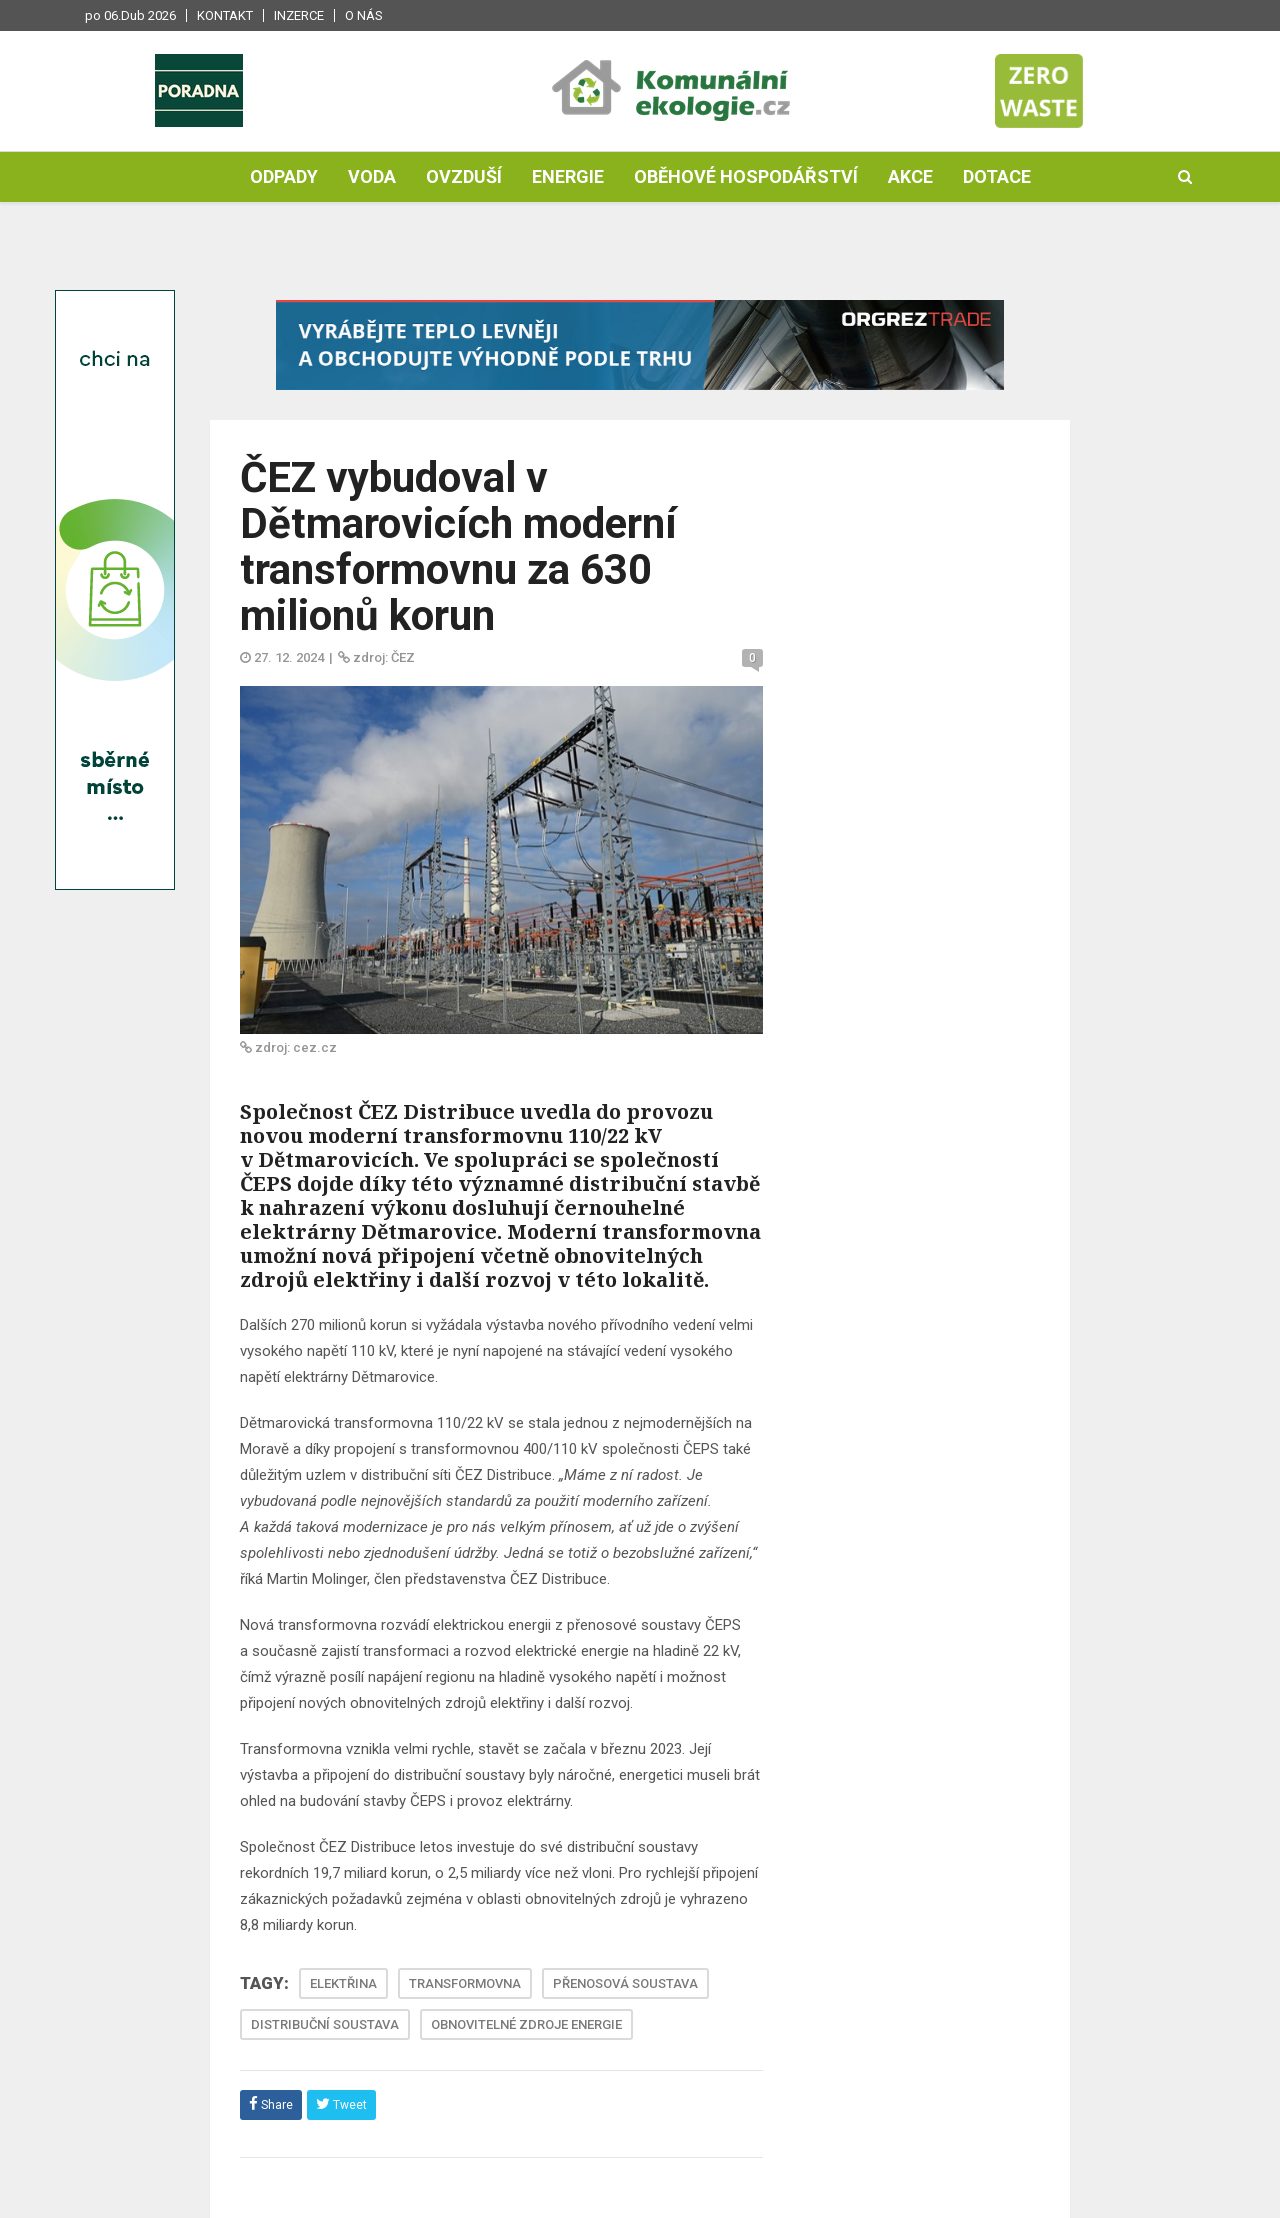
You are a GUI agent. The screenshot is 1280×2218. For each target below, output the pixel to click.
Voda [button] (372, 176)
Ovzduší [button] (464, 176)
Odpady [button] (284, 176)
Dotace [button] (997, 176)
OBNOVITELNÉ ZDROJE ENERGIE (526, 2024)
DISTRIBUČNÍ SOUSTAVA (325, 2024)
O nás (364, 15)
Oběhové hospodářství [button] (746, 176)
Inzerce (299, 15)
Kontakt (225, 15)
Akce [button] (910, 176)
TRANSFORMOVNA (465, 1983)
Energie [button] (568, 176)
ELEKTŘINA (343, 1983)
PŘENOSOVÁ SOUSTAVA (625, 1983)
